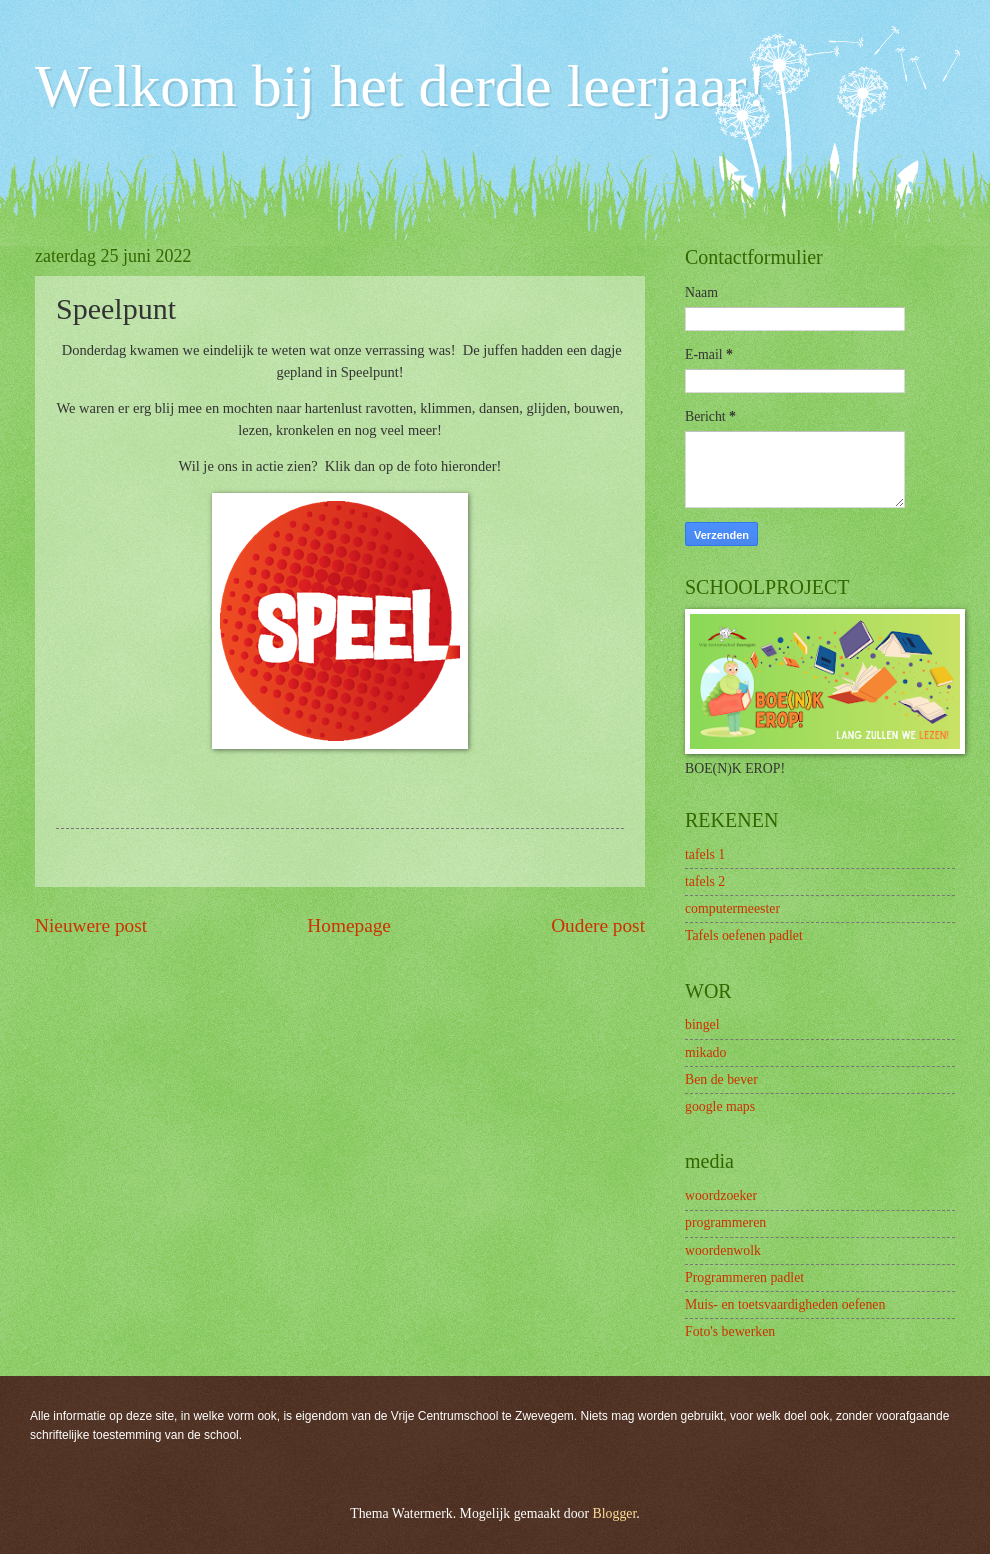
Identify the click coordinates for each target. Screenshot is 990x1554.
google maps (720, 1106)
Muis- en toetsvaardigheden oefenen (785, 1304)
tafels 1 (705, 854)
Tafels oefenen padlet (744, 935)
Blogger (615, 1513)
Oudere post (598, 925)
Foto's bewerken (730, 1331)
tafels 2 (705, 881)
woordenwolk (723, 1250)
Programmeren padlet (744, 1277)
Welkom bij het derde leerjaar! (400, 86)
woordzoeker (721, 1195)
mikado (705, 1052)
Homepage (349, 925)
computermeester (732, 908)
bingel (702, 1024)
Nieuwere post (91, 925)
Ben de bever (721, 1079)
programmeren (725, 1222)
